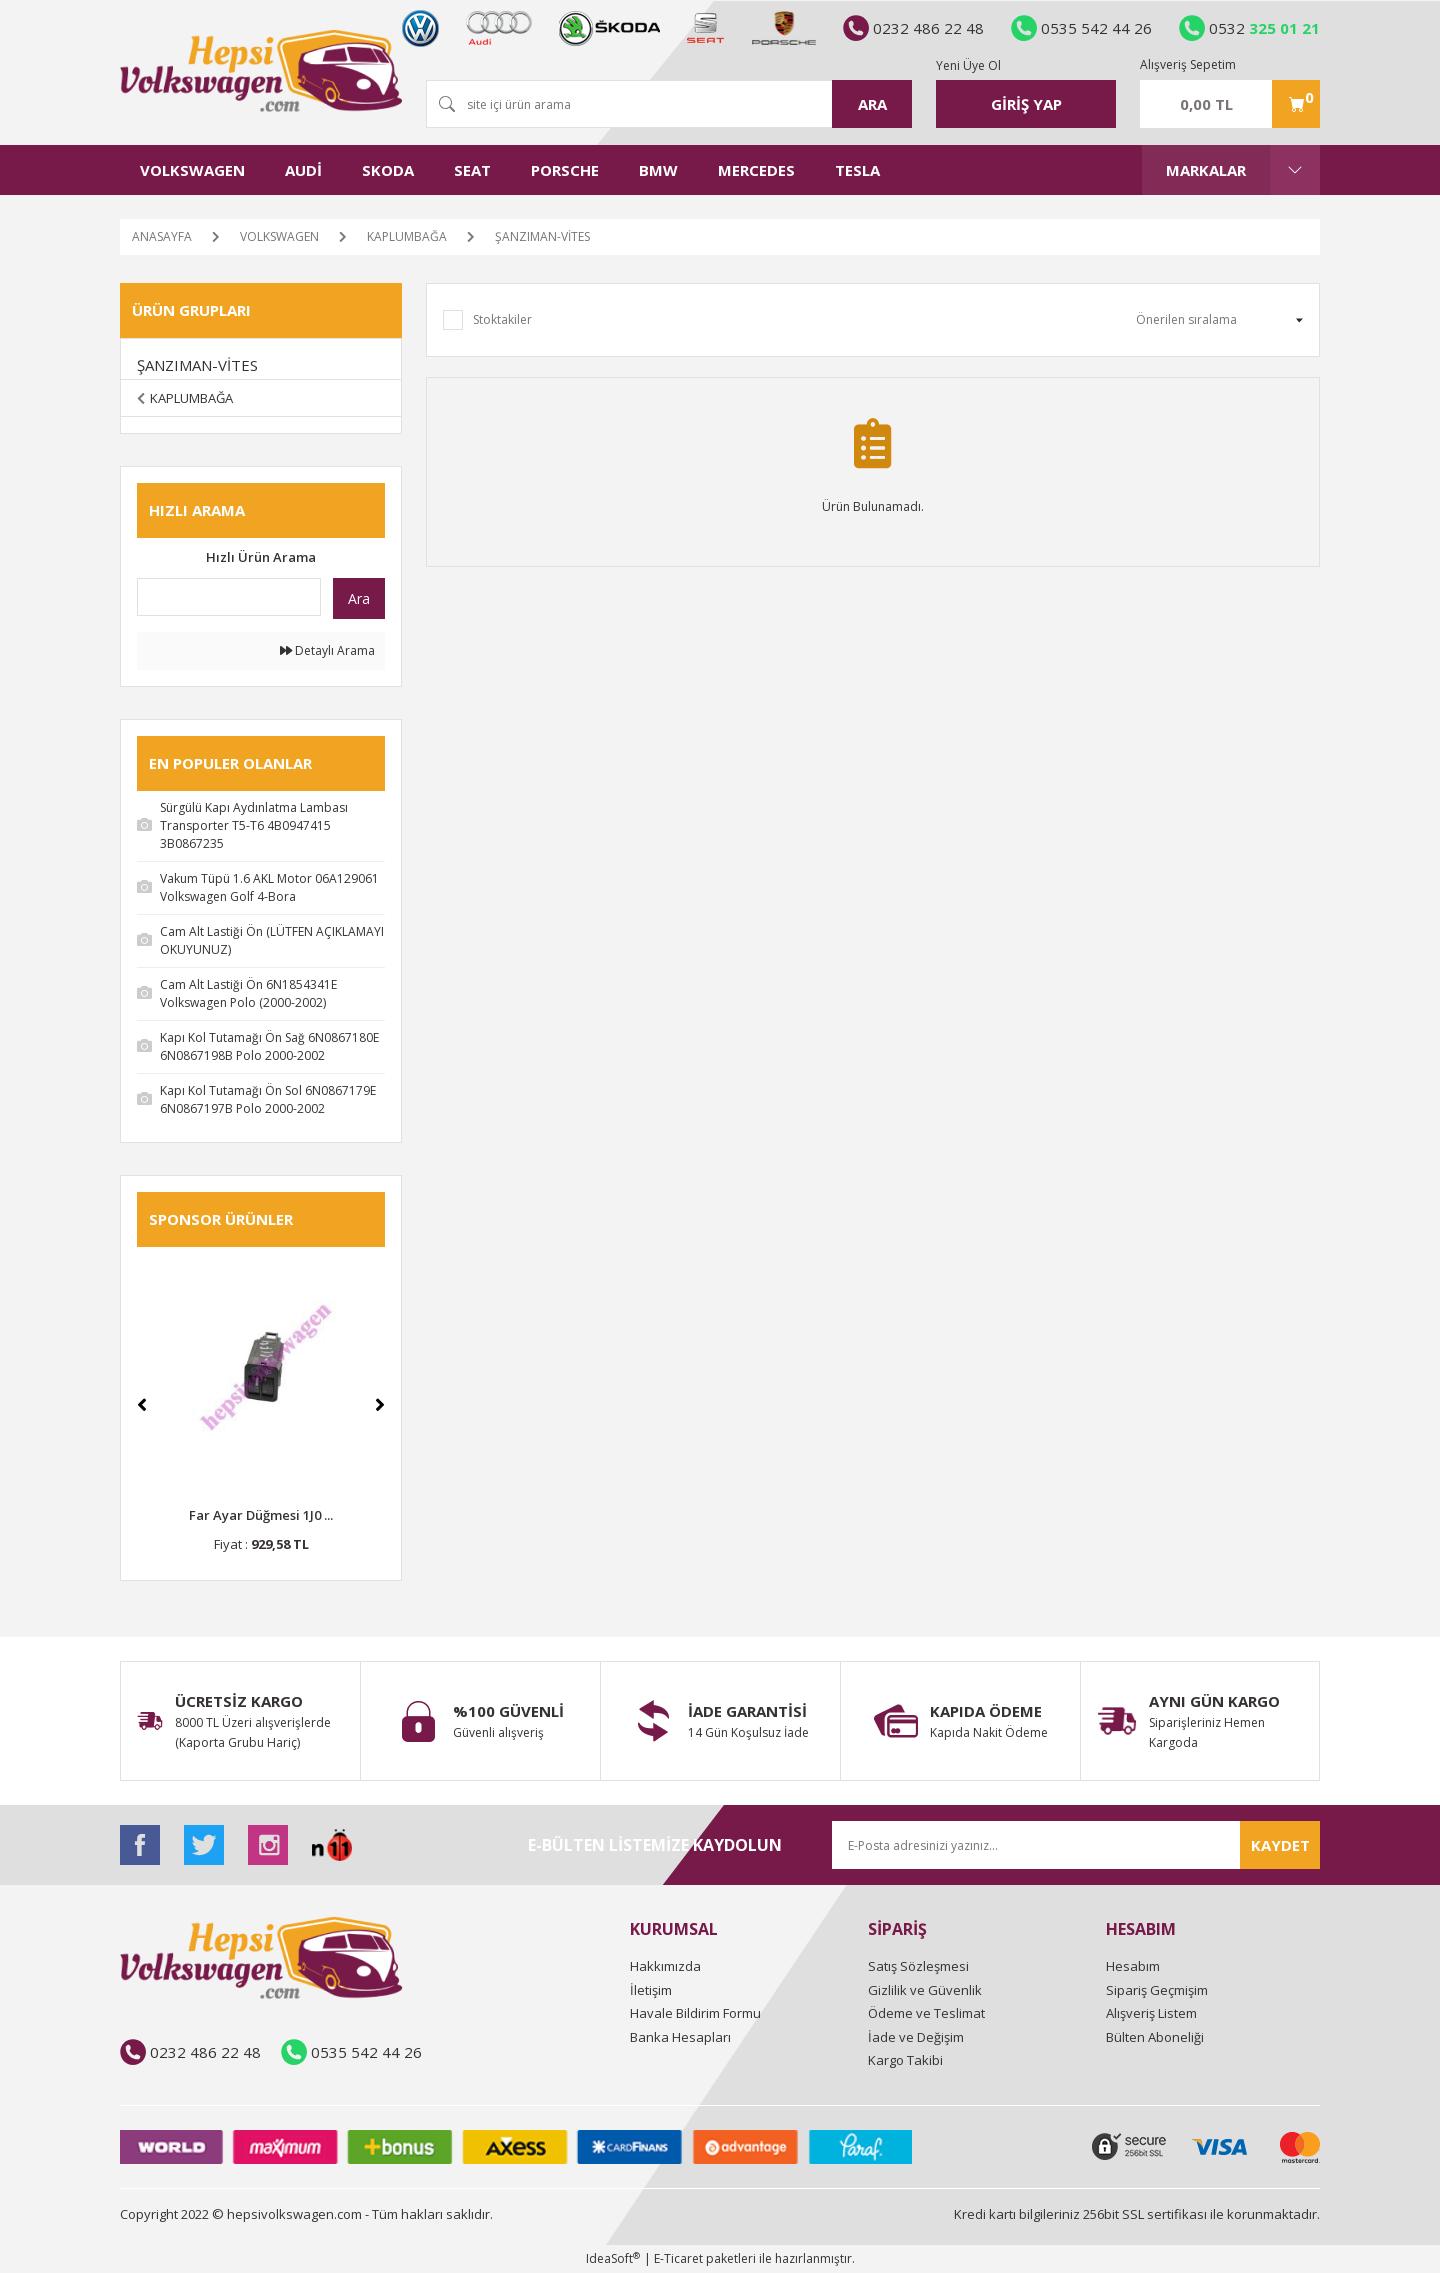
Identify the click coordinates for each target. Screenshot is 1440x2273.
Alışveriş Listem (1151, 2013)
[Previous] (142, 1405)
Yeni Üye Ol (968, 65)
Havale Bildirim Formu (695, 2013)
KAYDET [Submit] (1280, 1845)
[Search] (669, 104)
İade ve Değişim (916, 2037)
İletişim (651, 1990)
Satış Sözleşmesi (918, 1966)
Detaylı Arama (327, 650)
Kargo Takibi (905, 2060)
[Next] (380, 1405)
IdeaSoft (613, 2258)
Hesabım (1133, 1966)
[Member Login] (1026, 104)
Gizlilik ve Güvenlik (925, 1990)
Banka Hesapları (680, 2037)
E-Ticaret (678, 2258)
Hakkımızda (665, 1966)
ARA (872, 104)
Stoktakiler (502, 319)
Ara (359, 598)
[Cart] (1230, 104)
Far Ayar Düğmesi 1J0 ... (261, 1515)
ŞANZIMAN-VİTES (542, 236)
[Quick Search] (229, 597)
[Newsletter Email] (1076, 1845)
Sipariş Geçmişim (1157, 1990)
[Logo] (261, 71)
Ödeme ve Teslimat (926, 2013)
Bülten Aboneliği (1155, 2037)
